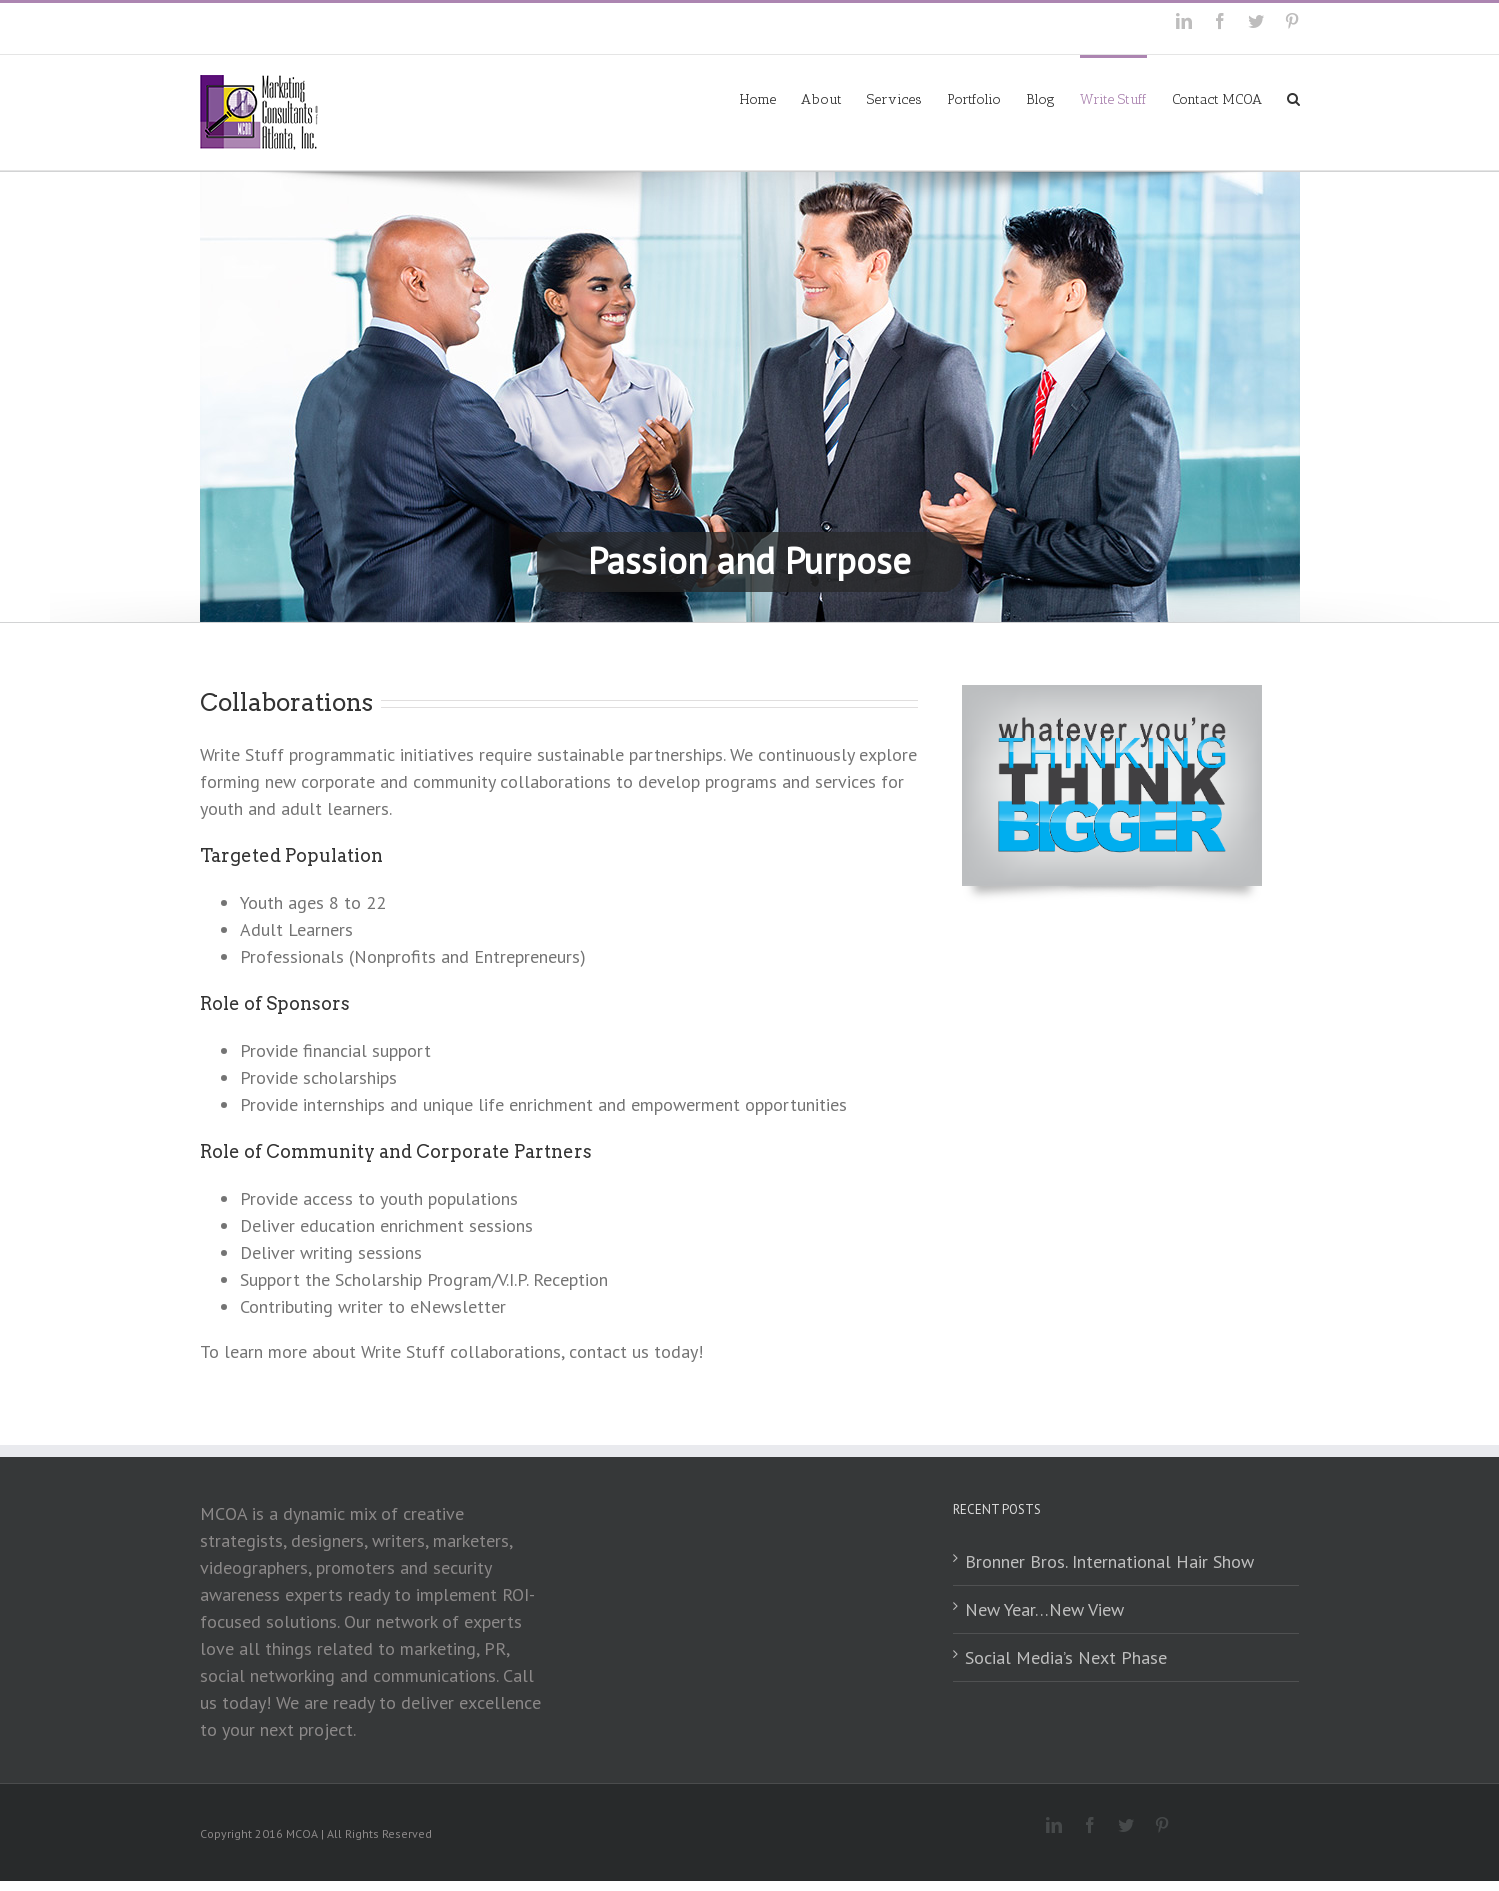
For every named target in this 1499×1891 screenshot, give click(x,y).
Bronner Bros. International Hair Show (1109, 1561)
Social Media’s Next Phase (1066, 1657)
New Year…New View (1044, 1609)
